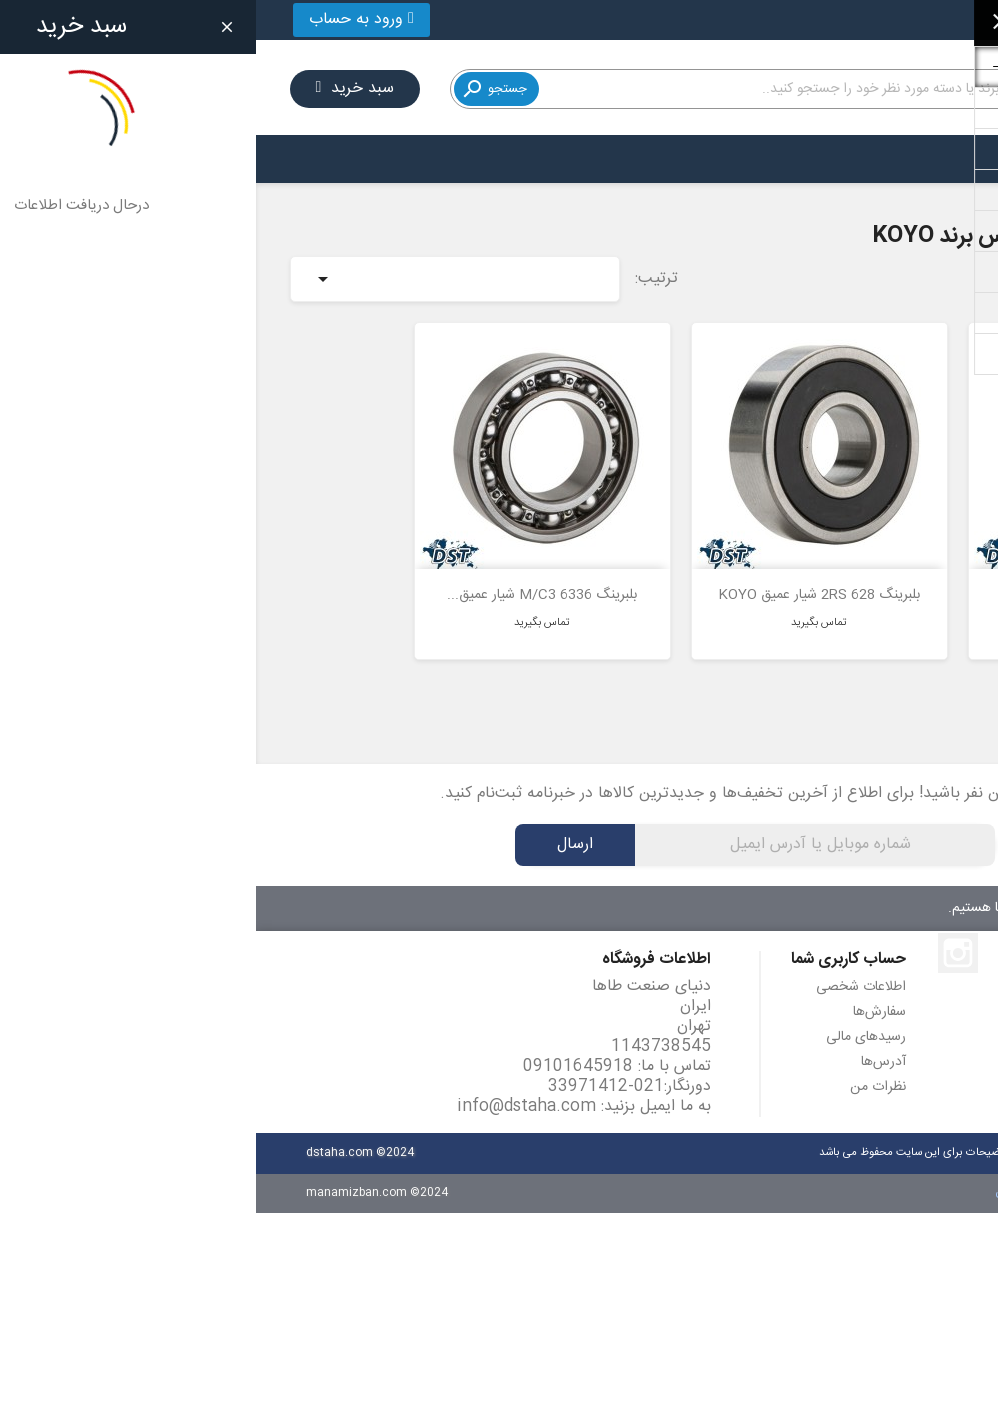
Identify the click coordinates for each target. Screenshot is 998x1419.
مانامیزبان (763, 1173)
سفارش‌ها (623, 993)
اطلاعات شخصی (605, 968)
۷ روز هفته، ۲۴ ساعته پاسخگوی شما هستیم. (815, 889)
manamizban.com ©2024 (121, 1173)
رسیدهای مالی (610, 1018)
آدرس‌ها (627, 1043)
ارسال (319, 825)
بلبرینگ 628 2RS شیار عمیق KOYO (563, 576)
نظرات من (622, 1068)
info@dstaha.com (270, 1087)
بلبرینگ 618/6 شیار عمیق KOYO (840, 576)
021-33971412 (895, 19)
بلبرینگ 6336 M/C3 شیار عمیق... (286, 576)
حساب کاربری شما (592, 940)
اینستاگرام (702, 934)
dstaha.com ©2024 (104, 1133)
